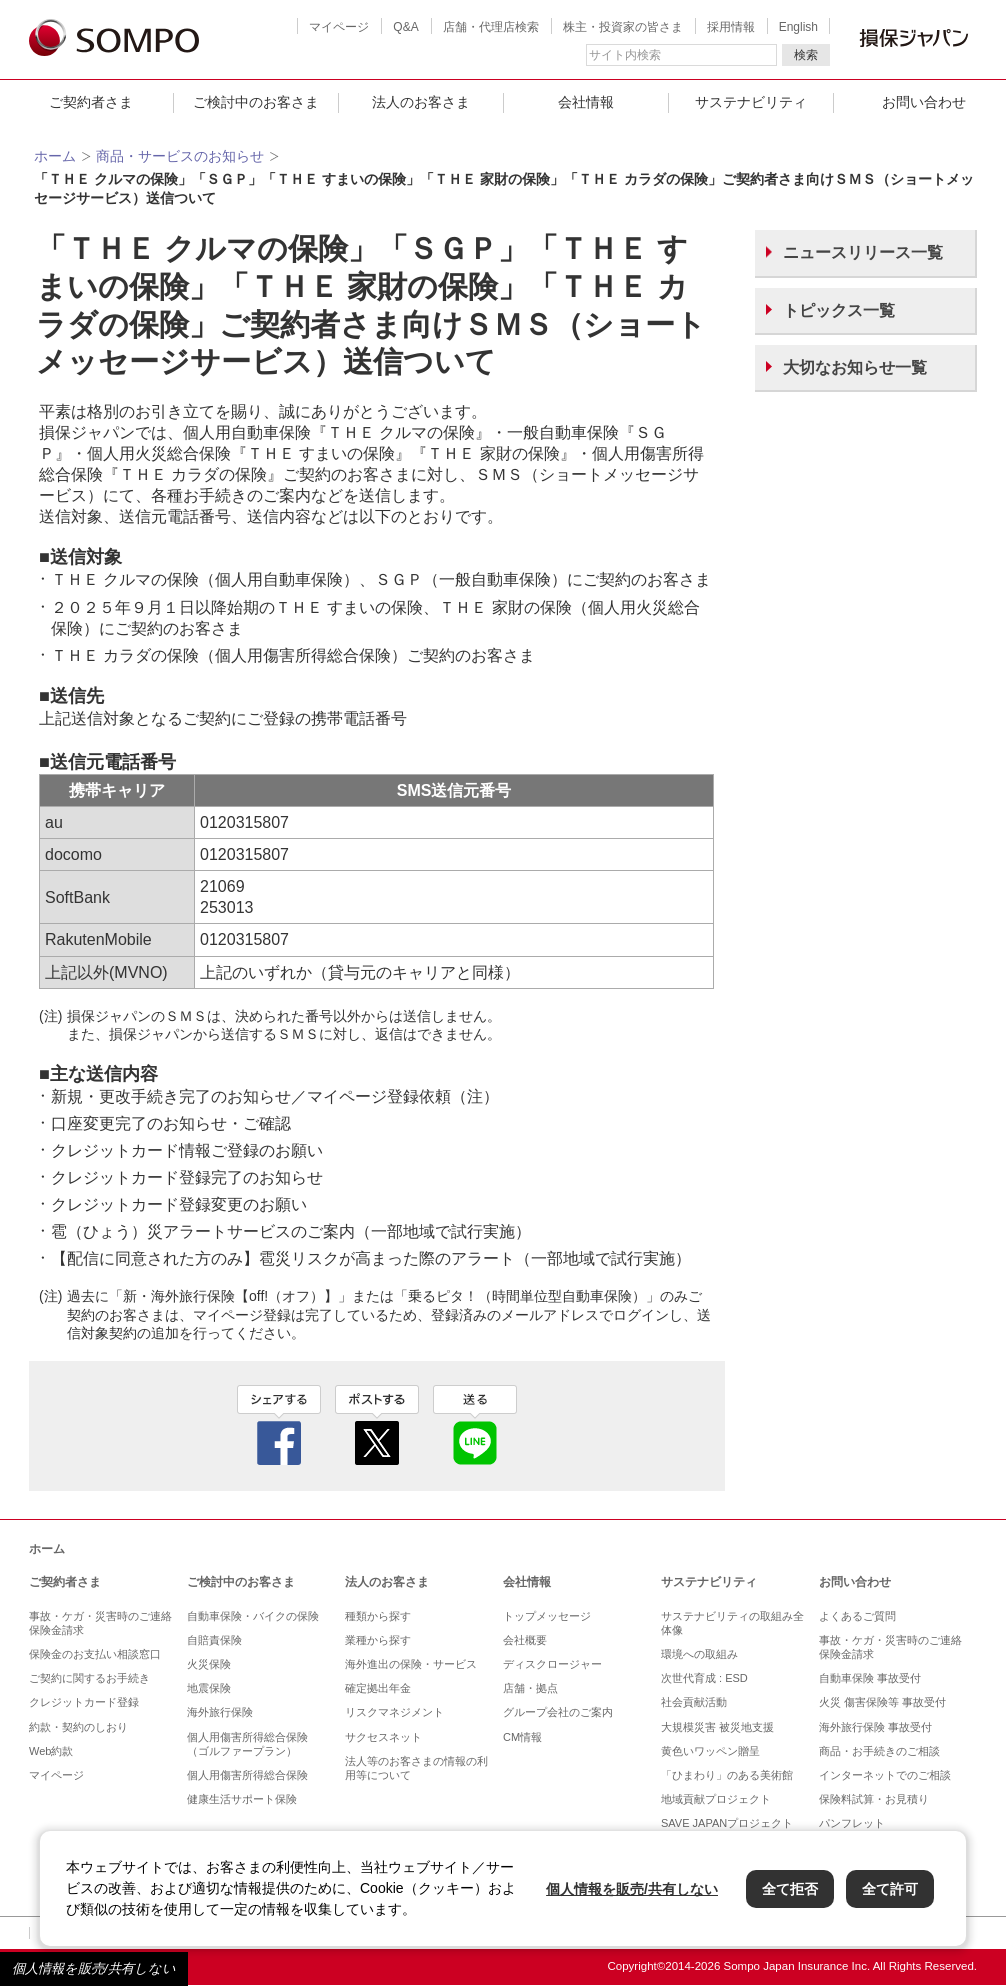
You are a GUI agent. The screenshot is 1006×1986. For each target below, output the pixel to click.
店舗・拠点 (530, 1688)
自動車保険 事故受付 (870, 1678)
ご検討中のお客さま (256, 102)
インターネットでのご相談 (885, 1775)
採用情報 (731, 27)
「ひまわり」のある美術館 (727, 1775)
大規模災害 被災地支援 (717, 1727)
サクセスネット (383, 1737)
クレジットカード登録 (84, 1702)
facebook (279, 1425)
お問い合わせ (855, 1582)
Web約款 (51, 1751)
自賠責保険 (214, 1640)
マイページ (339, 27)
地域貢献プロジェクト (716, 1799)
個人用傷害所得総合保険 (247, 1775)
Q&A (405, 27)
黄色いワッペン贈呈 (710, 1751)
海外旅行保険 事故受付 (875, 1727)
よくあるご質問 (857, 1616)
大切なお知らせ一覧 (855, 367)
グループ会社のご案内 (558, 1712)
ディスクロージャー (552, 1664)
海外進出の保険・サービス (411, 1664)
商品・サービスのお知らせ (180, 156)
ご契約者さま (91, 102)
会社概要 (525, 1640)
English (798, 27)
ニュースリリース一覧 (863, 252)
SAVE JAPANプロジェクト (727, 1823)
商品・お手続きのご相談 (879, 1751)
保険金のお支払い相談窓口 (95, 1654)
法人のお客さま (421, 102)
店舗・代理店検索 (491, 27)
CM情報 (522, 1737)
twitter (377, 1425)
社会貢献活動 (694, 1702)
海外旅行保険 (220, 1712)
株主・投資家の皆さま (623, 27)
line (475, 1425)
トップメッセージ (547, 1616)
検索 (806, 55)
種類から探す (378, 1616)
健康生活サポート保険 (242, 1799)
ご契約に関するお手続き (89, 1678)
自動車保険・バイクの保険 (253, 1616)
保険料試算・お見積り (874, 1799)
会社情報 (586, 102)
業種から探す (378, 1640)
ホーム (55, 156)
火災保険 (209, 1664)
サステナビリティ (751, 102)
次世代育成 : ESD (704, 1678)
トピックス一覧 (839, 310)
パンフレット (852, 1823)
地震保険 (209, 1688)
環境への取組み (699, 1654)
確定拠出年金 (378, 1688)
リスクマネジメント (394, 1712)
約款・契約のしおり (78, 1727)
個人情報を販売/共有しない (94, 1968)
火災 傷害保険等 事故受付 (882, 1702)
